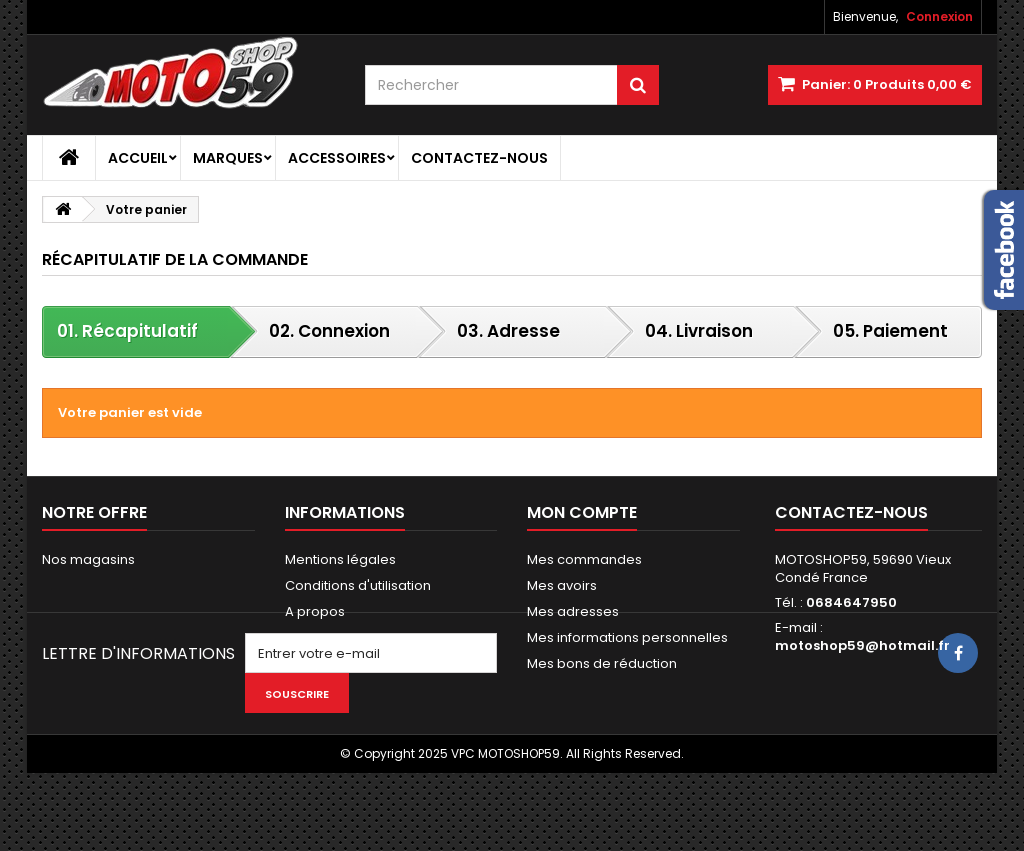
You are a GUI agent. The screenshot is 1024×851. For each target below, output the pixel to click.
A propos (315, 611)
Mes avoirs (562, 585)
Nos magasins (88, 559)
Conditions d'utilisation (358, 585)
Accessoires (337, 158)
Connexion (939, 16)
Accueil (138, 158)
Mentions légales (340, 559)
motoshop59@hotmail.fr (862, 645)
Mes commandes (584, 559)
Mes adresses (573, 611)
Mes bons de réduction (602, 663)
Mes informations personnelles (627, 637)
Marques (228, 158)
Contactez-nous (479, 158)
